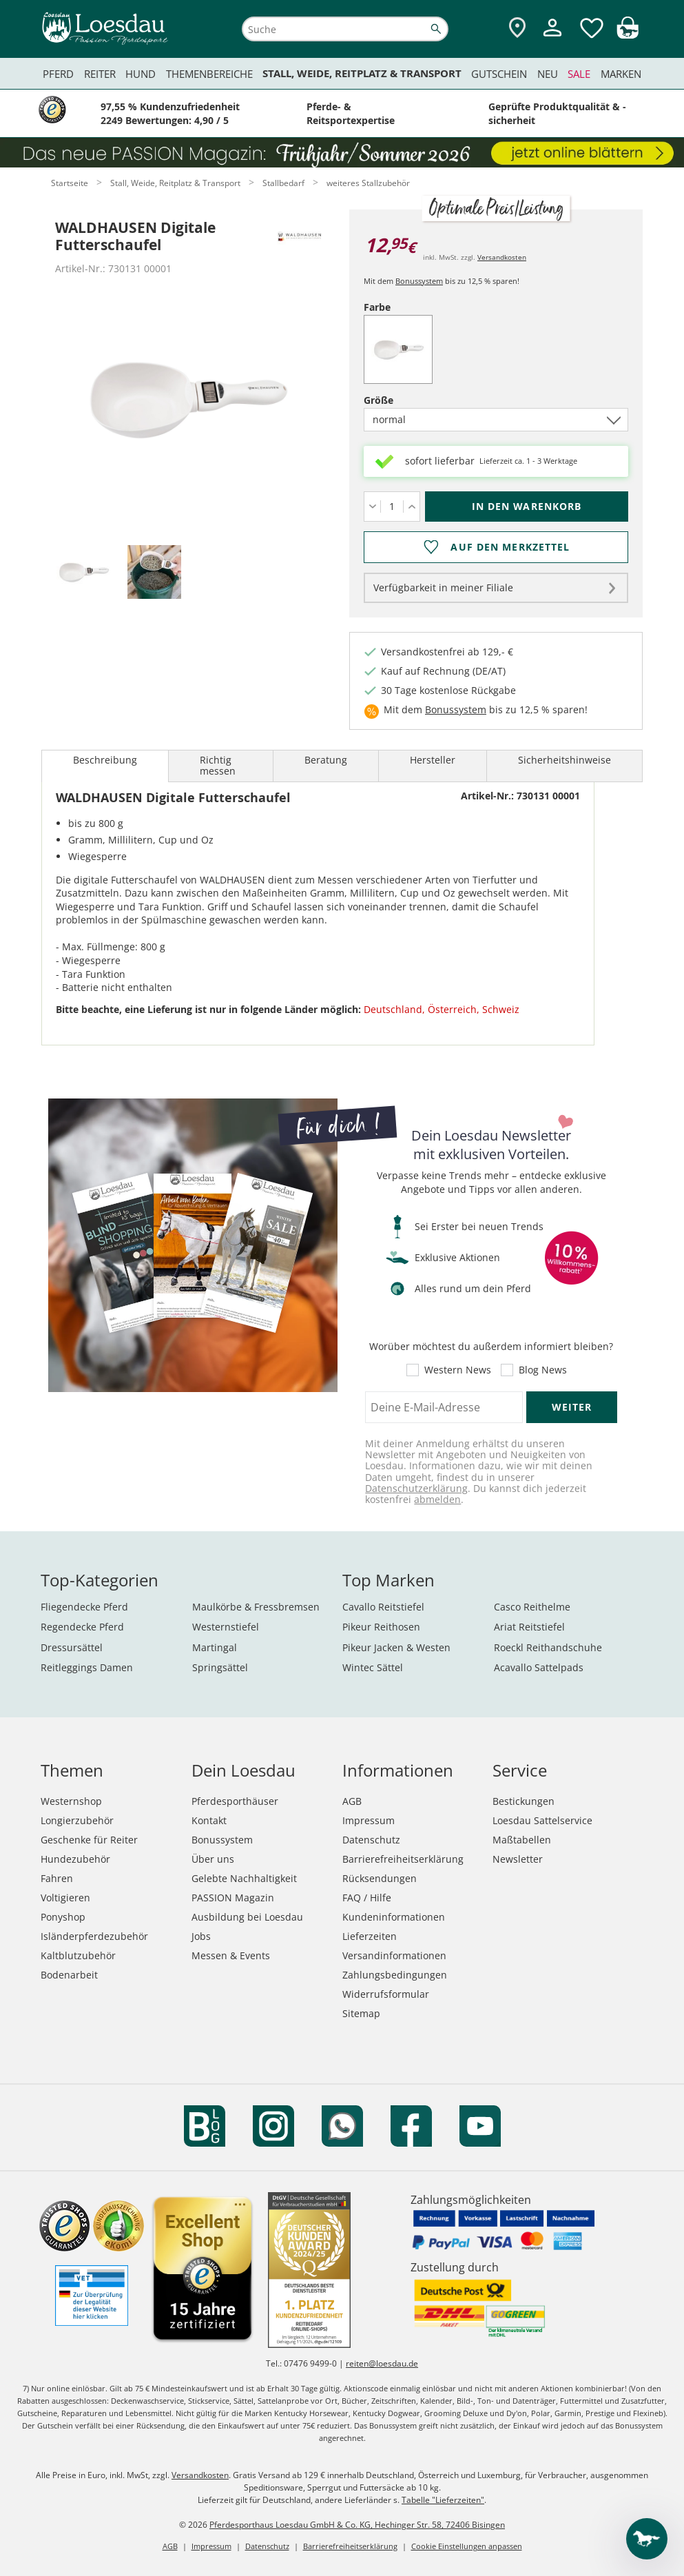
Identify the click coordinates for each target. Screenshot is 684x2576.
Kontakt (209, 1820)
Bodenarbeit (69, 1974)
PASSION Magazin (232, 1897)
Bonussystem (419, 281)
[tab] (83, 573)
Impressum (368, 1820)
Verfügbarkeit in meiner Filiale (443, 587)
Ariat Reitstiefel (529, 1626)
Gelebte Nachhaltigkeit (244, 1878)
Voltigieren (65, 1897)
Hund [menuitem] (140, 74)
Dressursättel (72, 1647)
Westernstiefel (225, 1626)
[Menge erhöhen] (411, 506)
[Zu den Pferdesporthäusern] (517, 28)
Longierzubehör (77, 1820)
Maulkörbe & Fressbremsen (256, 1606)
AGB (352, 1801)
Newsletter (518, 1858)
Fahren (57, 1878)
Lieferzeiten (369, 1936)
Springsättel (220, 1667)
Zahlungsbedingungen (394, 1974)
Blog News (543, 1370)
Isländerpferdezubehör (94, 1936)
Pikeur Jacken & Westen (396, 1647)
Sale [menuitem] (579, 74)
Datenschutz (371, 1839)
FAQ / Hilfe (366, 1897)
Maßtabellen (522, 1839)
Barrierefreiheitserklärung (403, 1858)
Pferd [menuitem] (58, 74)
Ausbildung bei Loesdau (247, 1916)
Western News (457, 1370)
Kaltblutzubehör (78, 1955)
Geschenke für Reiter (89, 1839)
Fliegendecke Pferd (84, 1606)
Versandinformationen (394, 1955)
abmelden (437, 1499)
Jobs (201, 1936)
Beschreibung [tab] (105, 759)
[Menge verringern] (372, 506)
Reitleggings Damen (87, 1667)
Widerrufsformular (385, 1994)
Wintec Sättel (372, 1667)
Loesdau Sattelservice (542, 1820)
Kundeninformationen (393, 1916)
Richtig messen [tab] (218, 765)
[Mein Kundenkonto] (552, 38)
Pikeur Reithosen (381, 1626)
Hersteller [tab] (432, 759)
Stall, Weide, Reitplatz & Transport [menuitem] (362, 73)
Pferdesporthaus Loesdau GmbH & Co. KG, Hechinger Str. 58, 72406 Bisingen (357, 2525)
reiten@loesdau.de (382, 2363)
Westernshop (71, 1801)
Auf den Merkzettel (510, 547)
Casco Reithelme (532, 1606)
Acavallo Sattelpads (538, 1667)
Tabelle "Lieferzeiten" (443, 2500)
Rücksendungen (379, 1878)
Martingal (214, 1647)
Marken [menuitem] (621, 74)
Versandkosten (501, 257)
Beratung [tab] (325, 759)
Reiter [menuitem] (100, 74)
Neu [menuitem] (547, 74)
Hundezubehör (75, 1858)
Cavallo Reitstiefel (383, 1606)
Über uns (212, 1858)
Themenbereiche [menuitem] (209, 74)
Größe (402, 400)
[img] (627, 34)
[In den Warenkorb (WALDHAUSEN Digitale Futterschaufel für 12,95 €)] (526, 506)
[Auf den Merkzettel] (496, 547)
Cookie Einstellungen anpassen (466, 2546)
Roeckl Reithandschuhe (548, 1647)
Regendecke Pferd (82, 1626)
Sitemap (361, 2013)
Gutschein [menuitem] (499, 74)
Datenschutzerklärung (416, 1488)
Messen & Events (230, 1955)
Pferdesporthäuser (234, 1801)
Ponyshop (63, 1916)
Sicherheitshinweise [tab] (564, 759)
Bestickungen (524, 1801)
